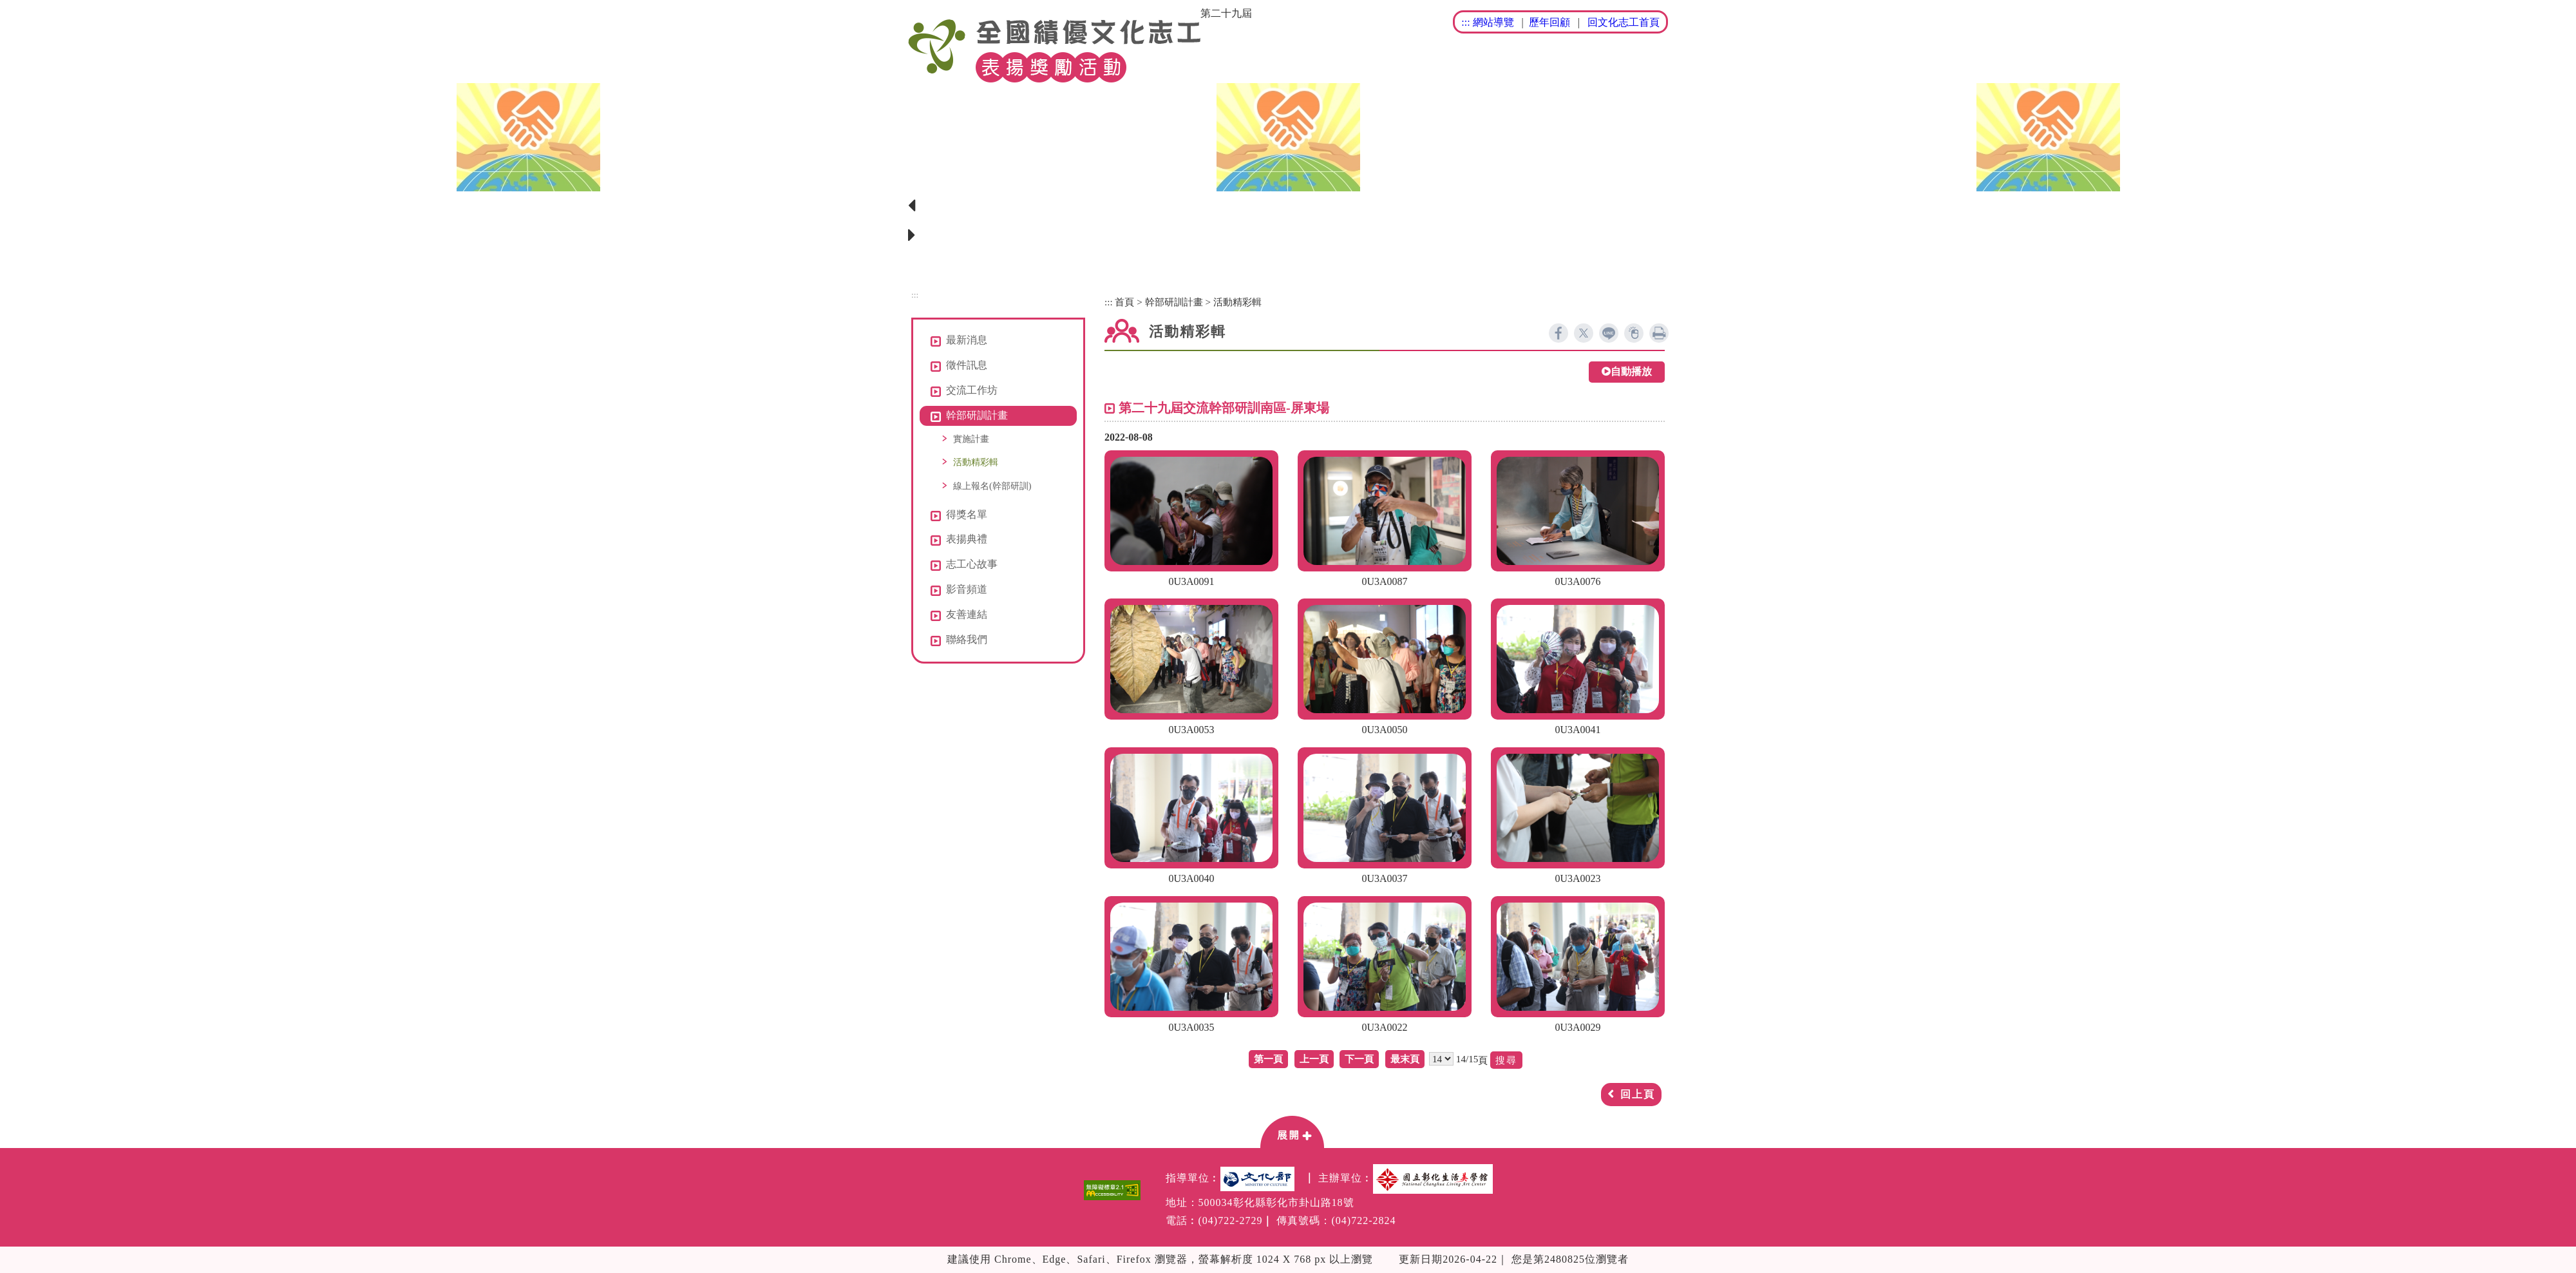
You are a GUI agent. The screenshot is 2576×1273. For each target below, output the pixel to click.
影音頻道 (966, 589)
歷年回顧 (1549, 22)
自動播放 (1627, 372)
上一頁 (1314, 1058)
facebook (1558, 333)
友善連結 (966, 614)
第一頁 (1268, 1058)
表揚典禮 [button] (966, 538)
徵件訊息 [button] (966, 364)
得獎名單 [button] (966, 514)
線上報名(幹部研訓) (992, 486)
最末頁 (1404, 1058)
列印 (1659, 333)
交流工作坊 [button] (972, 390)
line (1608, 333)
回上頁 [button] (1637, 1094)
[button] (1292, 1131)
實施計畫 (971, 439)
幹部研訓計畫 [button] (977, 415)
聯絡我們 (966, 639)
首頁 (1124, 301)
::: (1465, 22)
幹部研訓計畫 (1174, 301)
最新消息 (966, 339)
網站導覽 (1493, 22)
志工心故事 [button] (972, 564)
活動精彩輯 (975, 462)
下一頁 (1359, 1058)
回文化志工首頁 (1623, 22)
